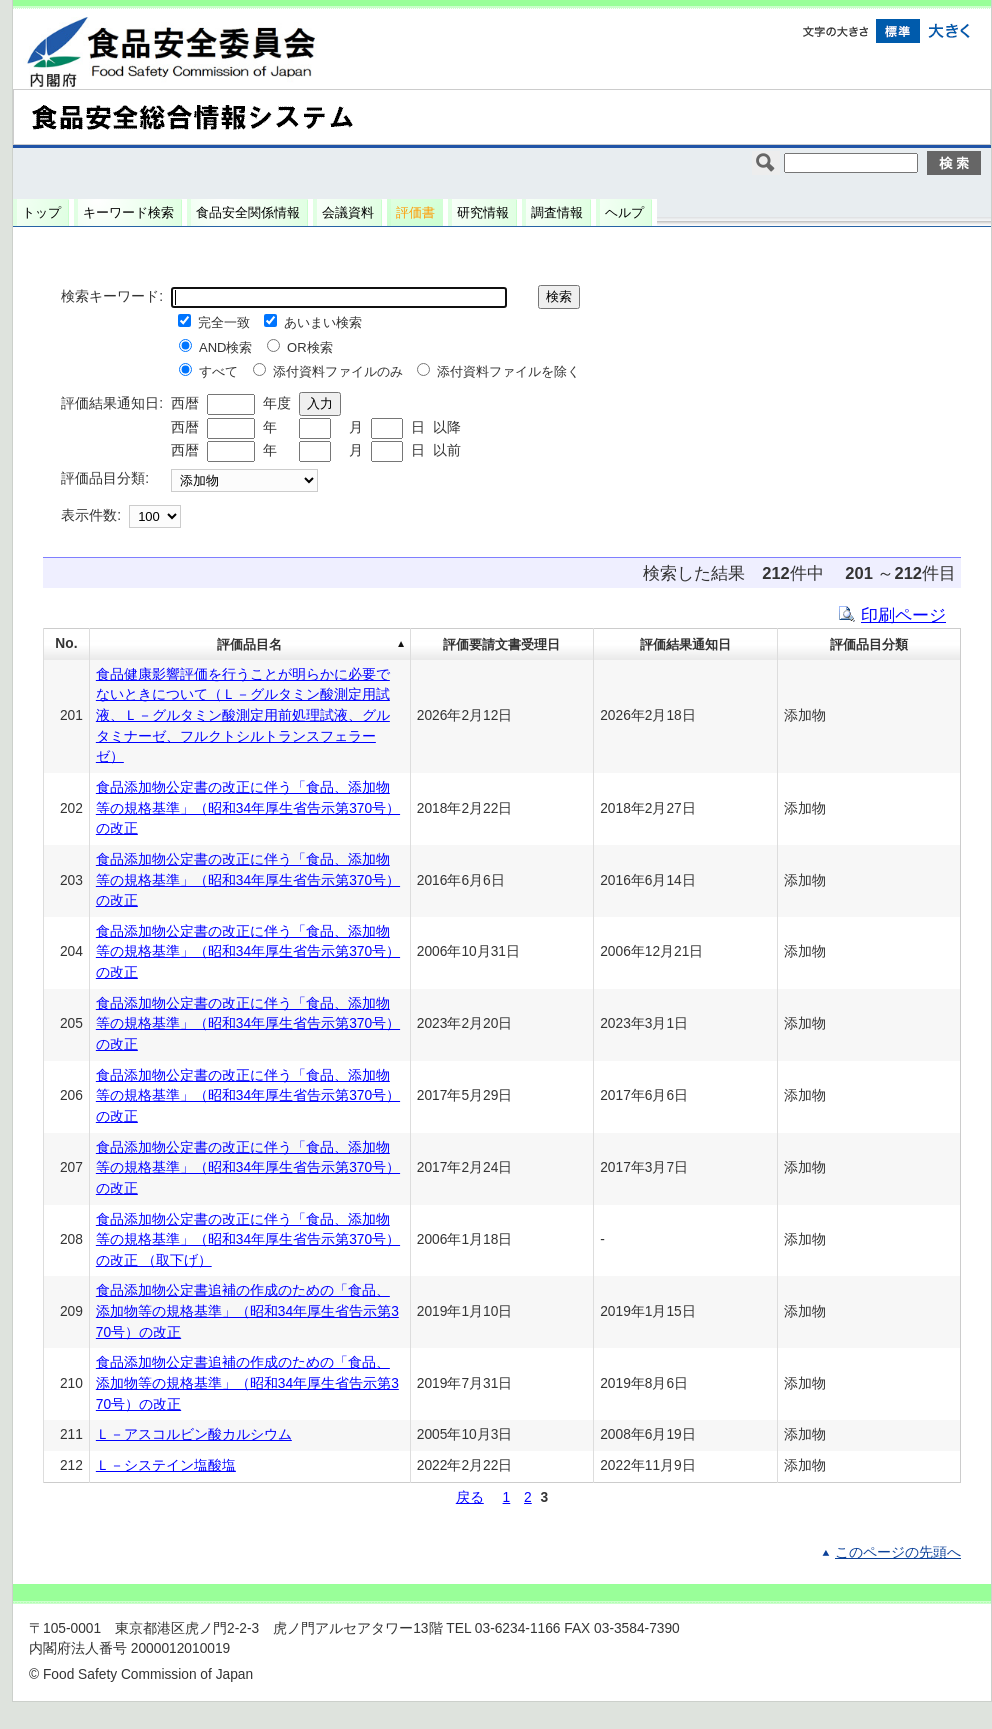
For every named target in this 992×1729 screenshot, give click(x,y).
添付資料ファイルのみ (338, 371)
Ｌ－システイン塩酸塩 (166, 1465)
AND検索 (225, 347)
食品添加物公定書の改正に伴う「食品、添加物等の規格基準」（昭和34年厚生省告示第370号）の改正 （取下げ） (248, 1240)
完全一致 (224, 322)
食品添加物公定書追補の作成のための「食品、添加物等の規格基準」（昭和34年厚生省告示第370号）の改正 (247, 1311)
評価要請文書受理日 (501, 644)
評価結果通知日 (685, 644)
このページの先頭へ (898, 1552)
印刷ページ (903, 615)
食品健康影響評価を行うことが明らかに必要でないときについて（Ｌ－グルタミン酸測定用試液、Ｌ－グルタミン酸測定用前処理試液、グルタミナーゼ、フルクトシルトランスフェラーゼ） (243, 716)
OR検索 (310, 347)
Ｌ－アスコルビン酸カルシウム (194, 1434)
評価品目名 (249, 644)
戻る (470, 1497)
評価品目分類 (869, 644)
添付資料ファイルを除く (508, 371)
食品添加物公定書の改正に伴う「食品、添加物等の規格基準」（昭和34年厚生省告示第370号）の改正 (248, 808)
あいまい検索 (323, 322)
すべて (218, 371)
